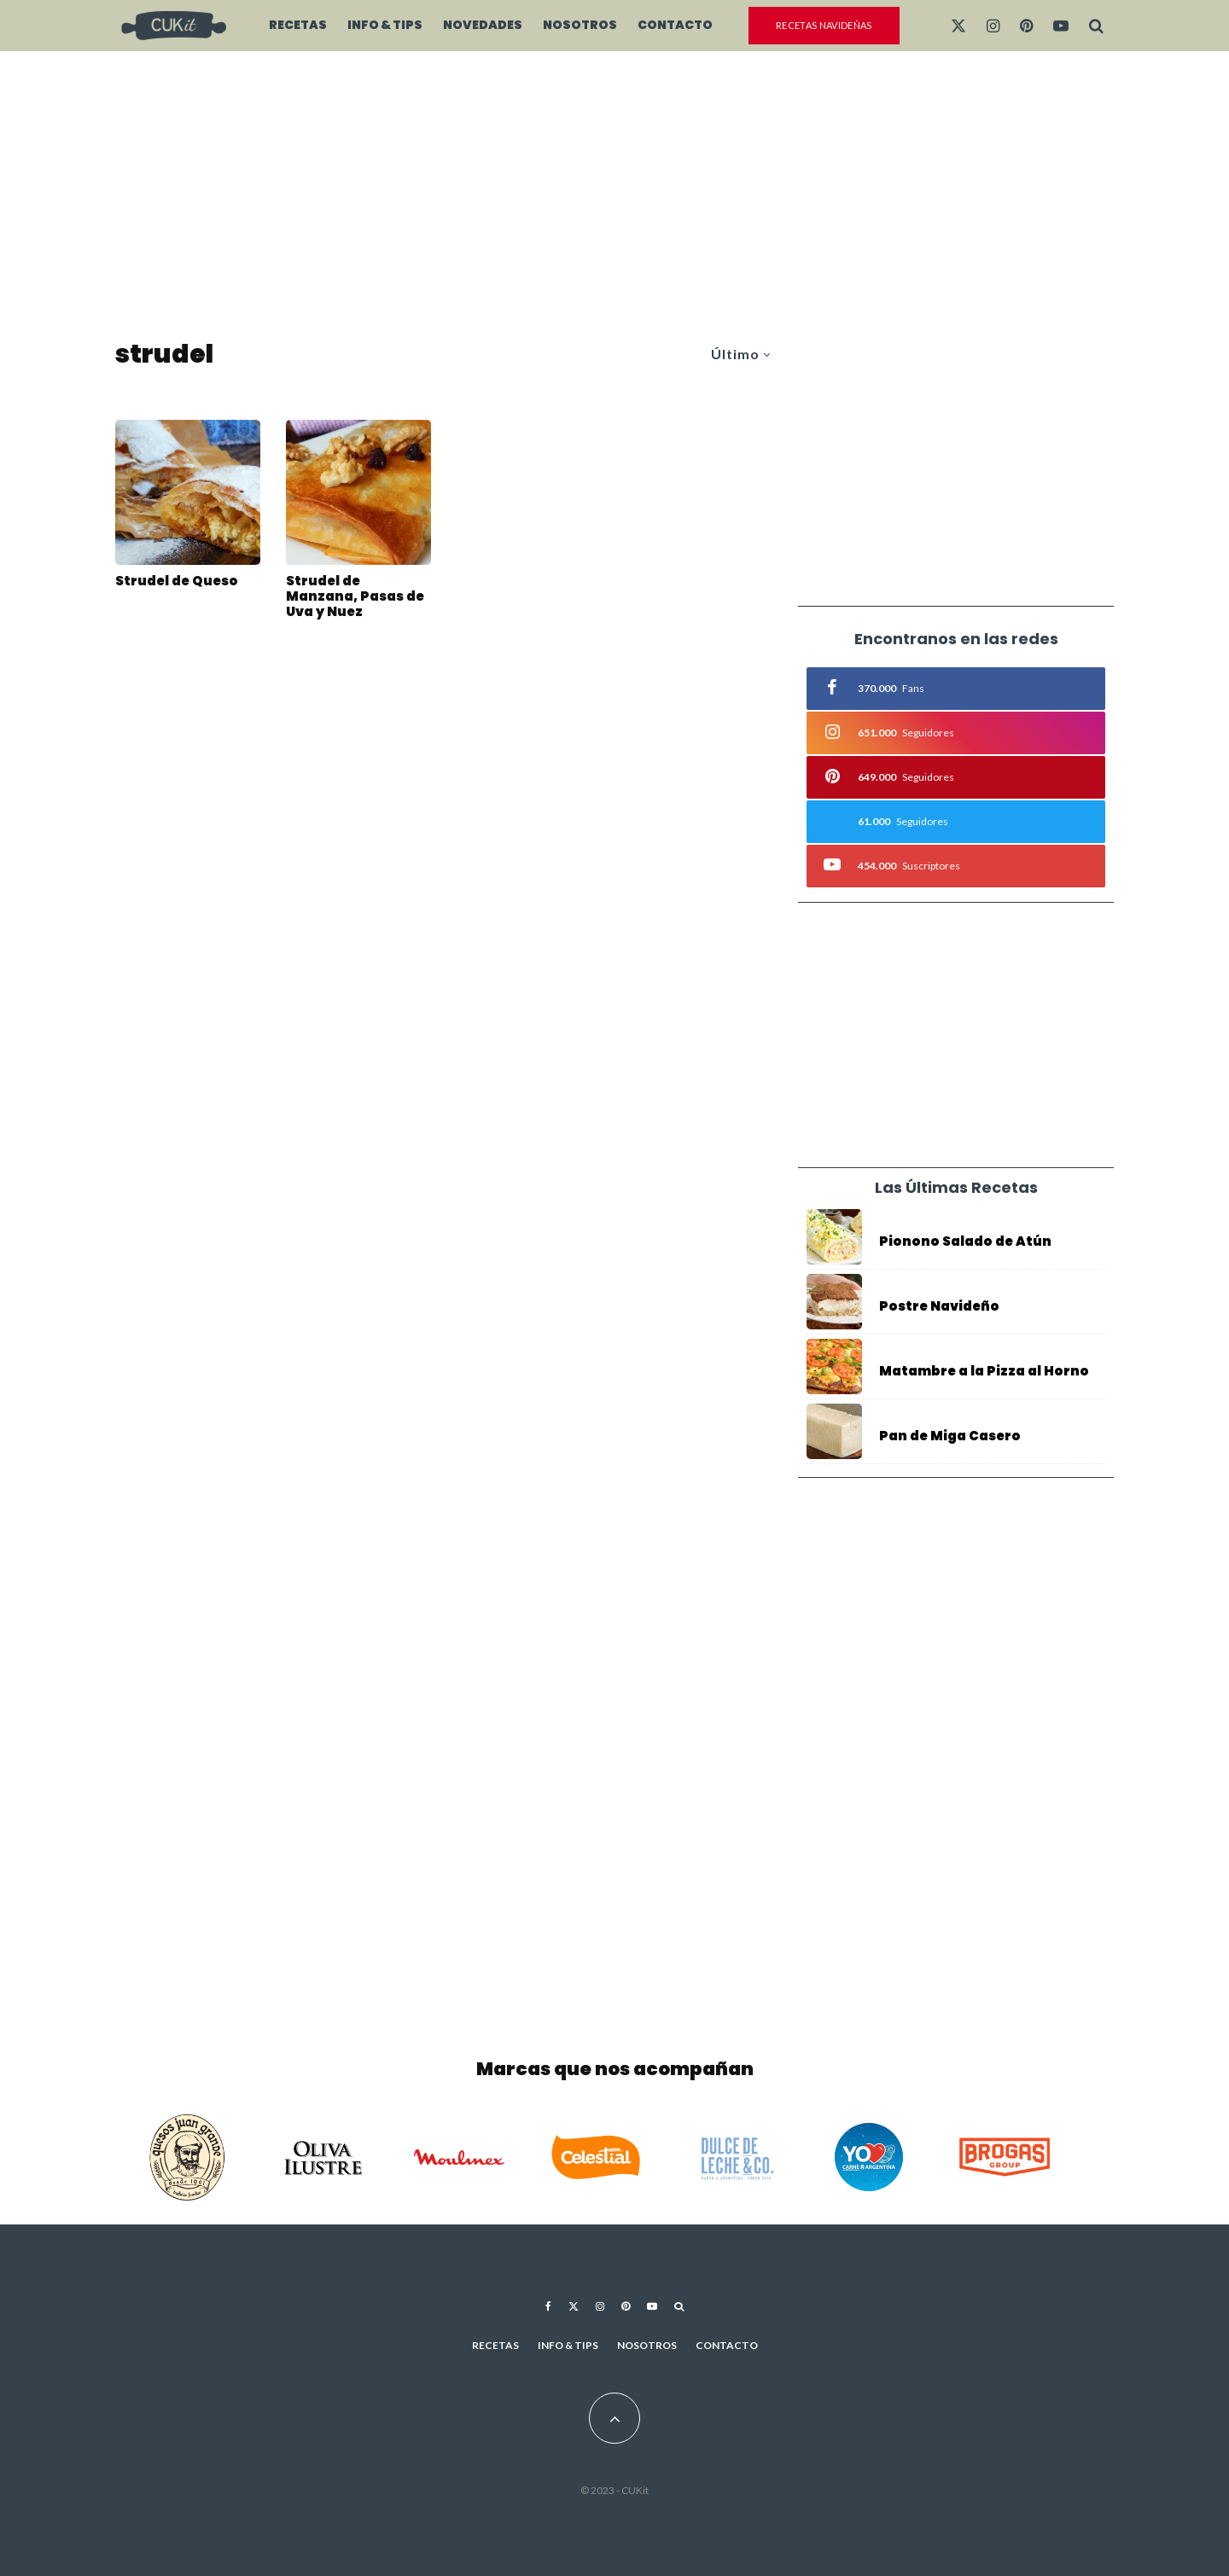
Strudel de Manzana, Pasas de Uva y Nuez (355, 596)
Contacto (675, 24)
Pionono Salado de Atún (965, 1241)
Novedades (482, 24)
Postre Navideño (939, 1306)
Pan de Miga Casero (950, 1436)
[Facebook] (548, 2306)
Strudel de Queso (176, 581)
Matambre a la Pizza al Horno (984, 1371)
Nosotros (580, 24)
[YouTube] (1061, 25)
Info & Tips (384, 24)
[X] (958, 25)
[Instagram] (993, 25)
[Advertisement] (614, 196)
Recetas (298, 24)
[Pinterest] (1026, 25)
